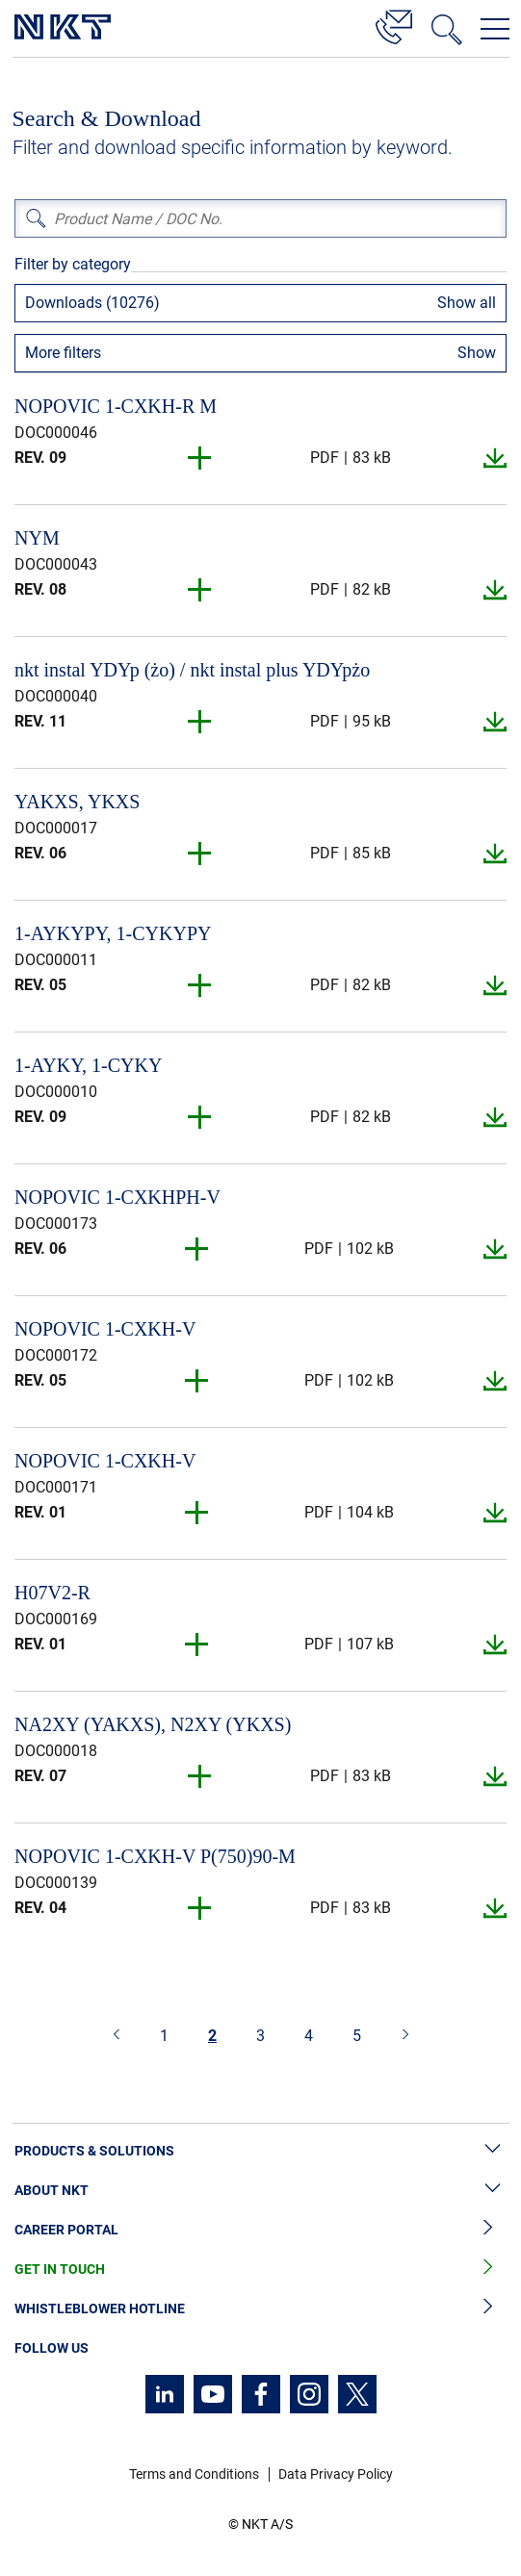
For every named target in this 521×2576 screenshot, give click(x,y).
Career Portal (260, 2230)
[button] (200, 458)
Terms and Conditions (194, 2474)
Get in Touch (260, 2270)
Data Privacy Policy (335, 2474)
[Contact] (394, 24)
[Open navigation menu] (495, 29)
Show (476, 353)
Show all (466, 302)
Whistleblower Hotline (260, 2309)
